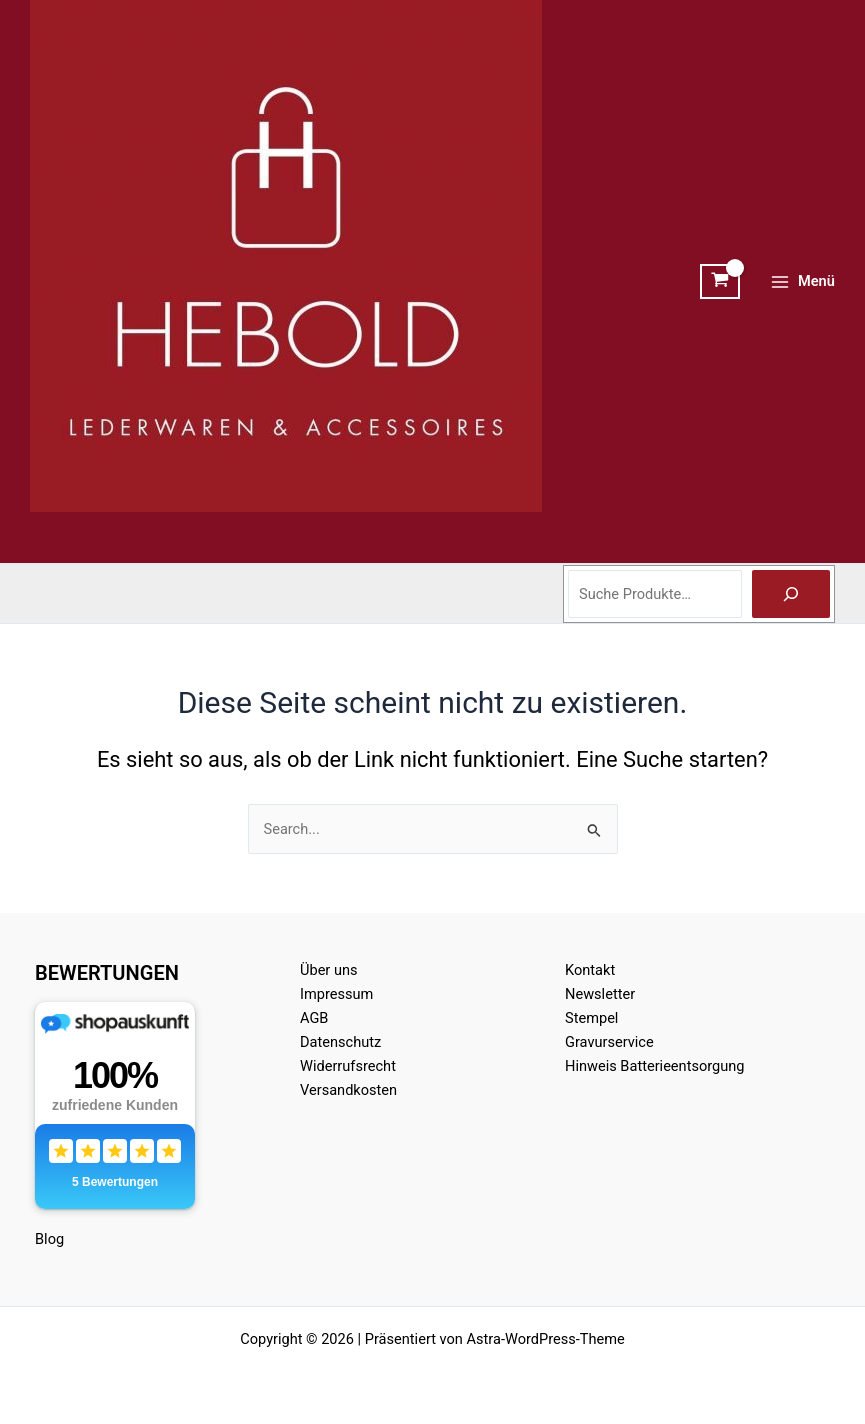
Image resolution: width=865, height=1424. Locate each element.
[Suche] (791, 594)
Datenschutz (340, 1042)
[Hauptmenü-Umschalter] (802, 282)
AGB (314, 1018)
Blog (49, 1239)
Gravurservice (609, 1042)
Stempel (591, 1018)
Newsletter (600, 994)
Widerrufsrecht (348, 1066)
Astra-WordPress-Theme (546, 1339)
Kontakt (590, 970)
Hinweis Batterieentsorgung (655, 1066)
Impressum (336, 994)
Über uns (329, 970)
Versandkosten (348, 1090)
